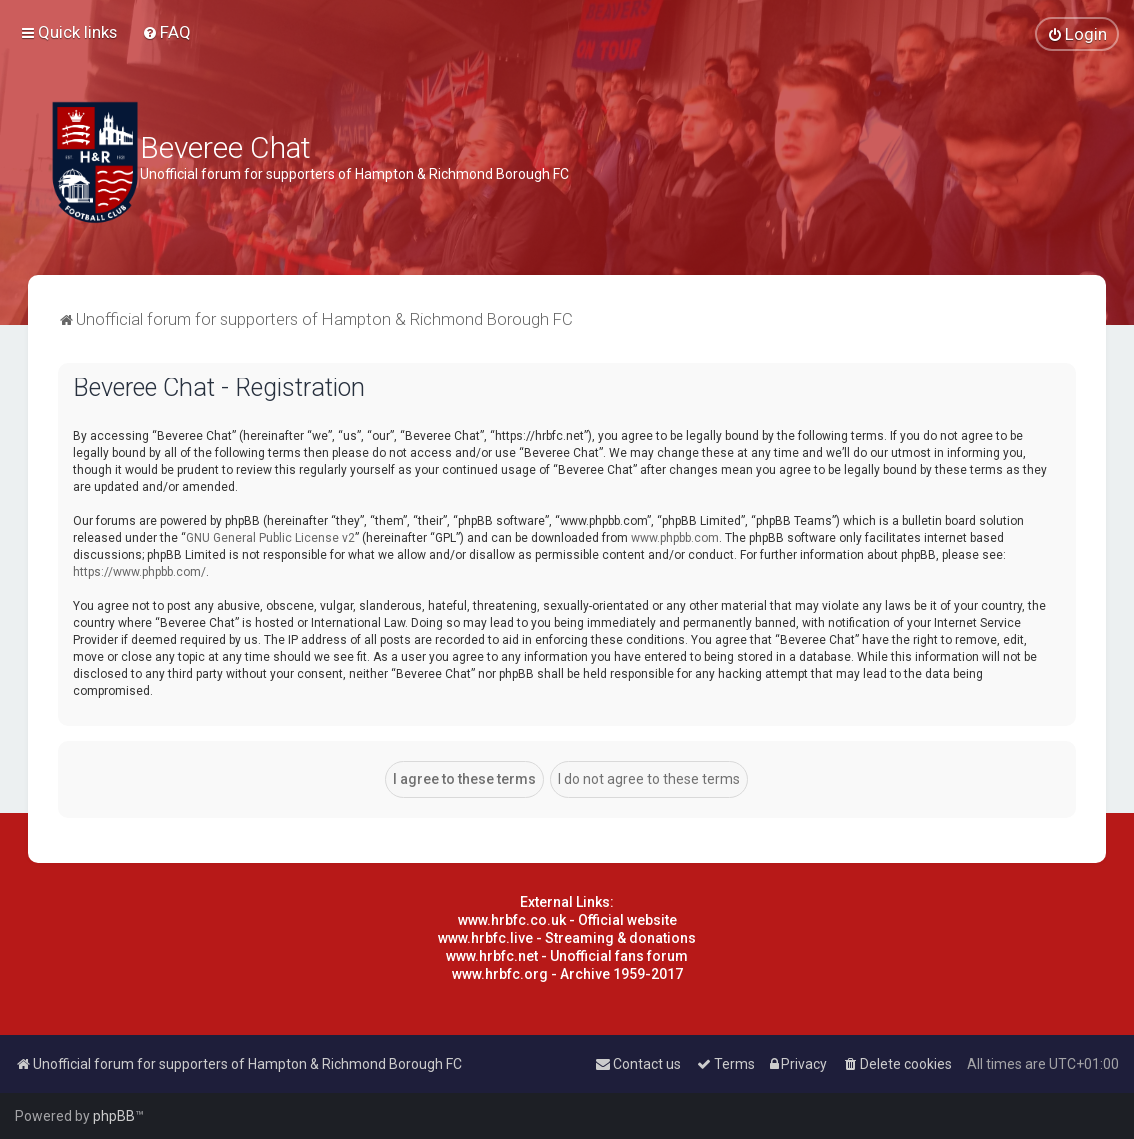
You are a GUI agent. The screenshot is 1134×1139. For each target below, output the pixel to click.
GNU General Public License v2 (270, 538)
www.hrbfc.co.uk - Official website (567, 920)
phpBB (114, 1116)
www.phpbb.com (675, 538)
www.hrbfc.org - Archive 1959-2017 (567, 974)
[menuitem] (166, 32)
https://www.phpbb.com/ (139, 572)
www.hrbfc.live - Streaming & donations (567, 938)
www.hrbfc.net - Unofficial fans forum (567, 956)
